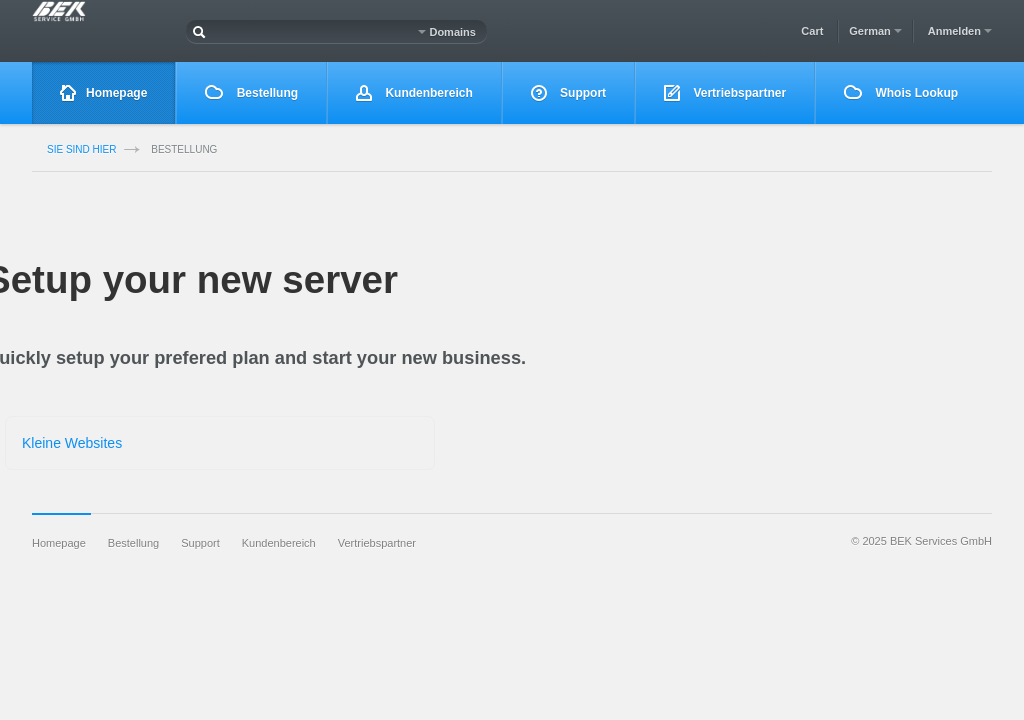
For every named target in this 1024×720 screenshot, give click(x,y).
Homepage (103, 93)
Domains (447, 32)
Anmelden (960, 31)
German (875, 31)
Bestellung (251, 92)
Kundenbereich (414, 93)
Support (568, 93)
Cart (812, 31)
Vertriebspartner (725, 93)
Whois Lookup (901, 92)
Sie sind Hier (81, 149)
